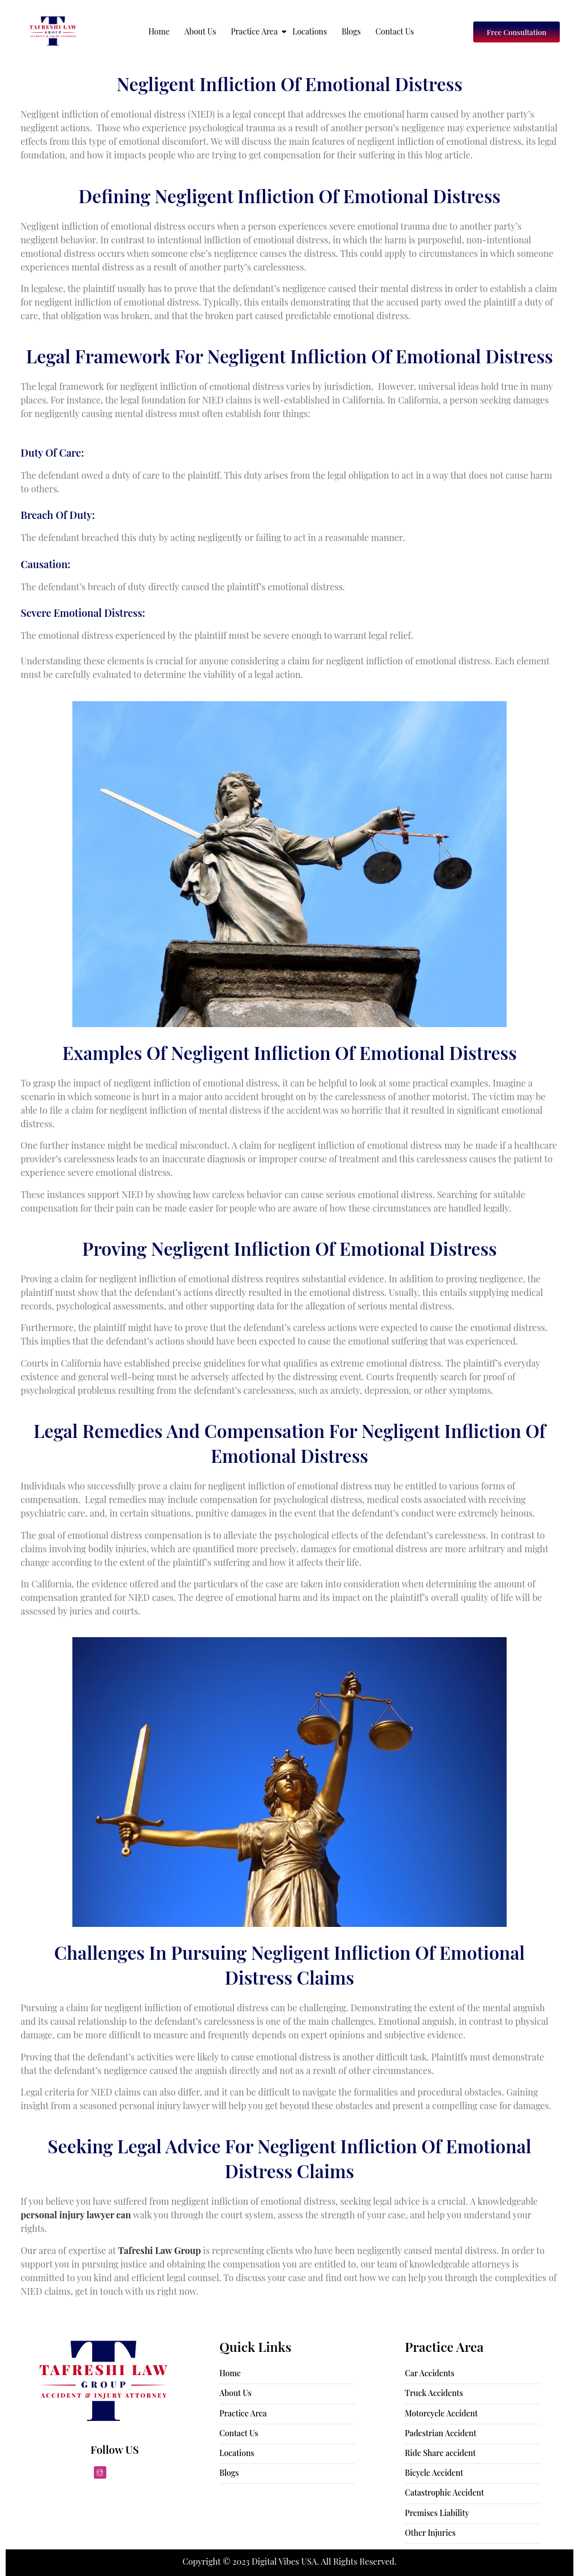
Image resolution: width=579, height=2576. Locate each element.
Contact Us (394, 31)
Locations (309, 31)
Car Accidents (430, 2373)
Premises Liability (437, 2513)
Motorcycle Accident (441, 2413)
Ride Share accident (440, 2453)
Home (159, 31)
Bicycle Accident (434, 2473)
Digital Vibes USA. (286, 2561)
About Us (200, 31)
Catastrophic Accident (444, 2492)
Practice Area (255, 31)
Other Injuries (430, 2533)
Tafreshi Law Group (159, 2250)
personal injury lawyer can (76, 2215)
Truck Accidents (434, 2393)
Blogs (351, 31)
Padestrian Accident (440, 2433)
